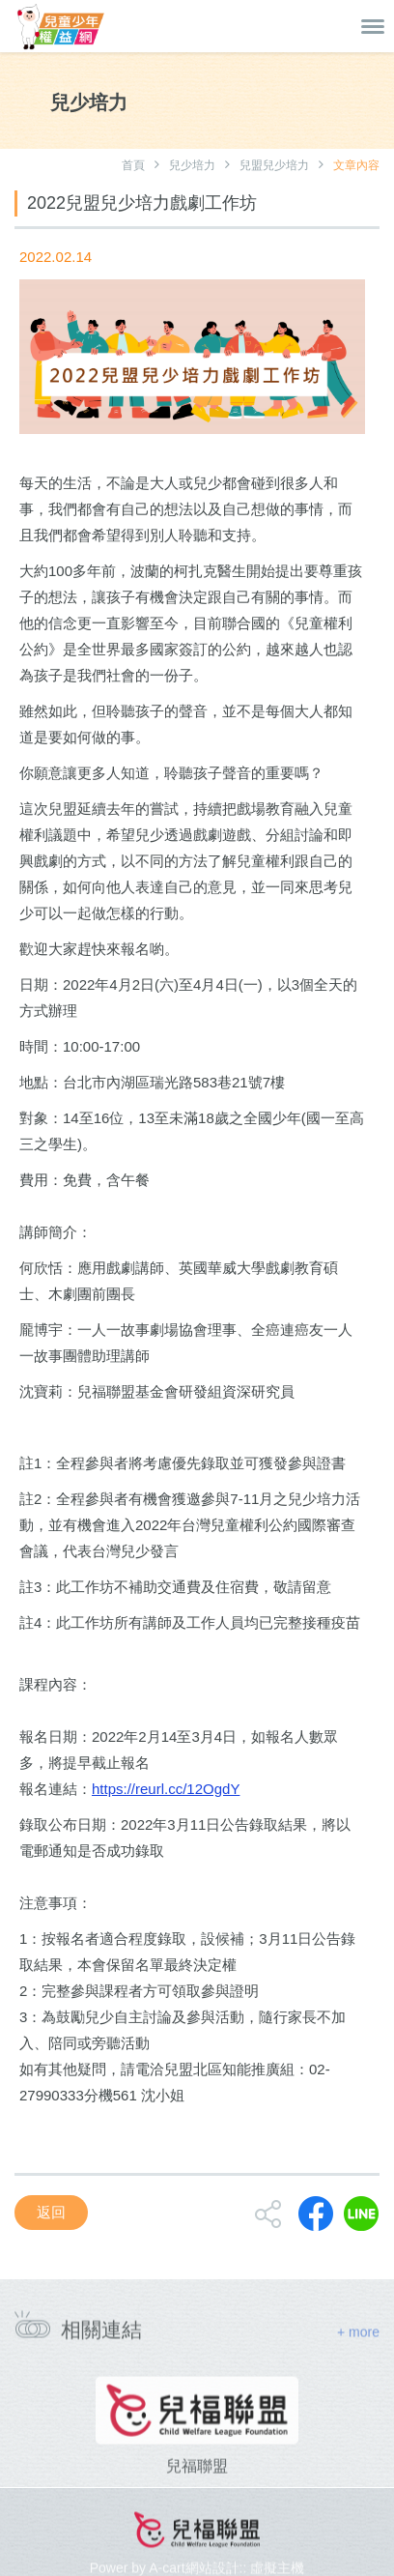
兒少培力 (192, 165)
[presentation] (20, 2459)
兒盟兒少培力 (274, 165)
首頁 (133, 165)
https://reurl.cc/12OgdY (165, 1788)
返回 (51, 2212)
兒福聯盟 (197, 2497)
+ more (358, 2341)
